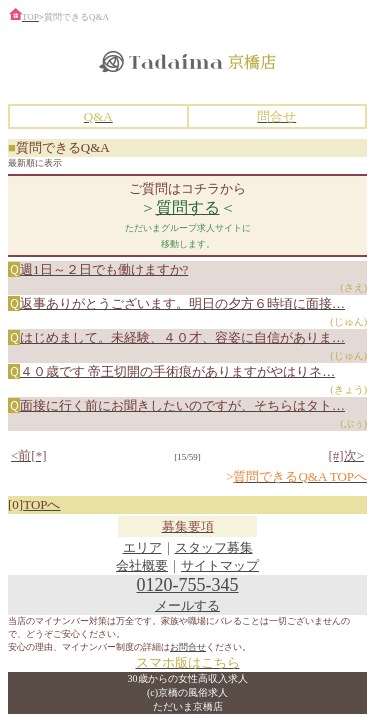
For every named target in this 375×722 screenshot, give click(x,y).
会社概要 (142, 565)
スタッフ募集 (214, 547)
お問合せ (188, 647)
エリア (142, 547)
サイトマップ (220, 565)
